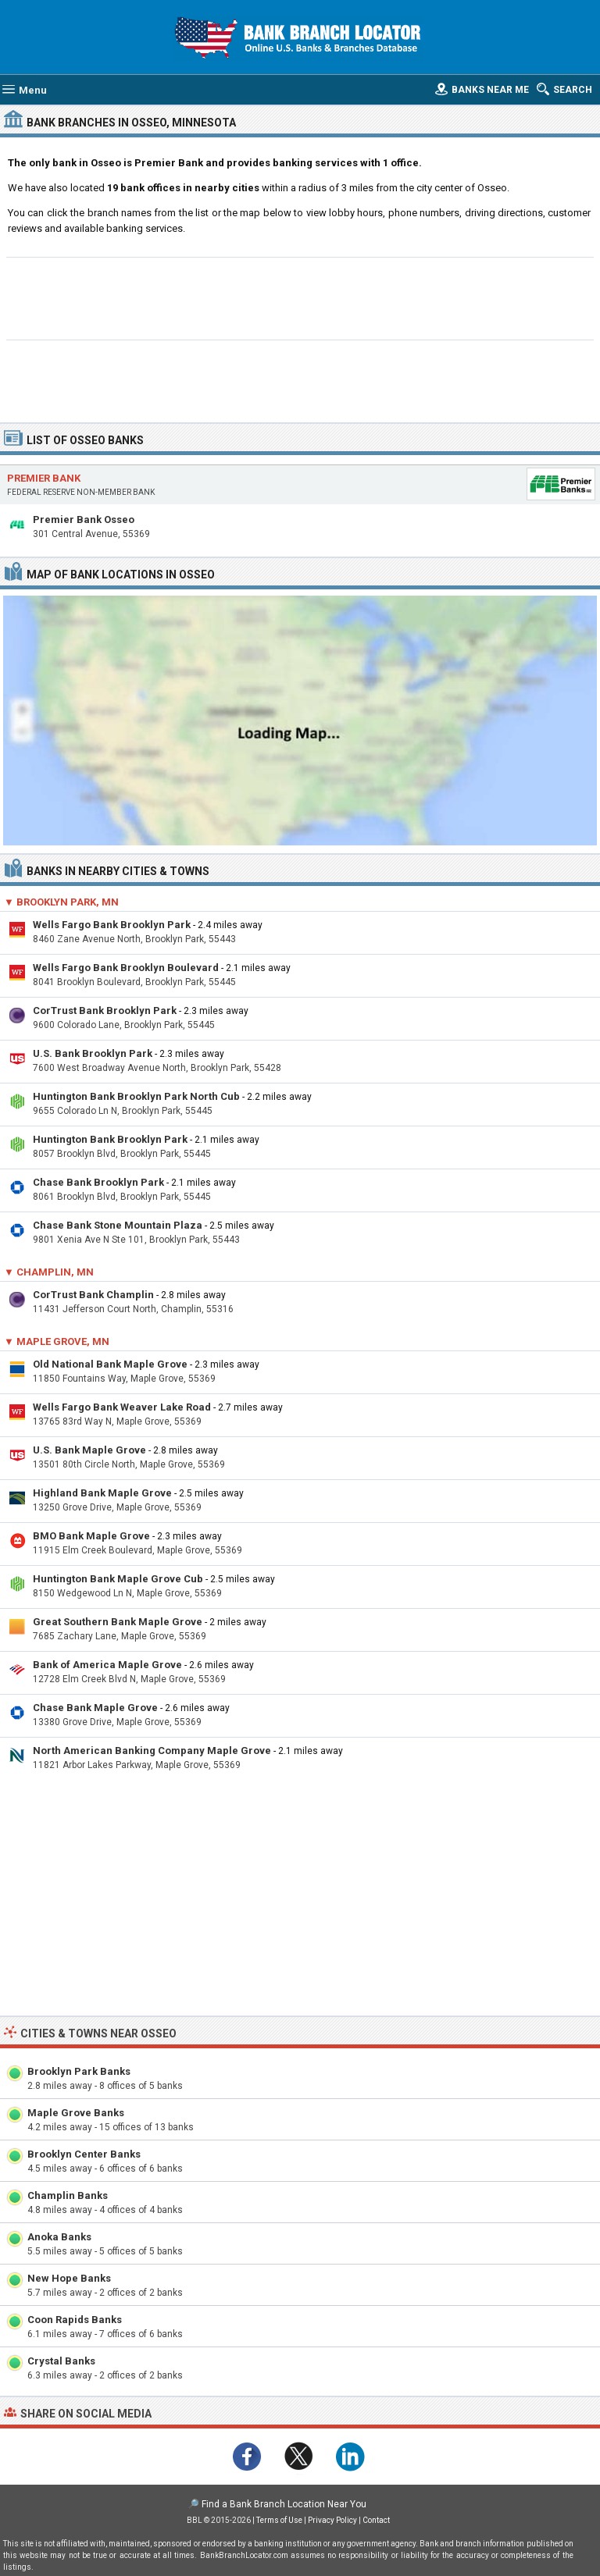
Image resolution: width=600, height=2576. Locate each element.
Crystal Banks (61, 2361)
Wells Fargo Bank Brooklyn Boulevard (126, 967)
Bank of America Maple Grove (107, 1664)
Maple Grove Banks (75, 2113)
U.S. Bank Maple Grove (89, 1450)
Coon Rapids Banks (74, 2319)
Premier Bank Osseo (83, 519)
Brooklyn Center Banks (84, 2154)
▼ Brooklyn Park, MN (61, 902)
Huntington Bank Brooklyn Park (110, 1139)
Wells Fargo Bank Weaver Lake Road (122, 1407)
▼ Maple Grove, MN (56, 1341)
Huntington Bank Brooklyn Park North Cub (136, 1096)
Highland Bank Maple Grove (102, 1493)
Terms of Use (279, 2520)
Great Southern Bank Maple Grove (117, 1622)
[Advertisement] (300, 297)
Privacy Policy (332, 2520)
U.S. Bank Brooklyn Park (92, 1053)
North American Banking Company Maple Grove (152, 1750)
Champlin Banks (67, 2195)
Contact (376, 2520)
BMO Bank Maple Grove (91, 1536)
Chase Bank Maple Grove (95, 1707)
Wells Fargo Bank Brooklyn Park (112, 924)
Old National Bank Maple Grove (110, 1364)
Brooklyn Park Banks (78, 2071)
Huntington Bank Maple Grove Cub (118, 1579)
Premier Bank (43, 478)
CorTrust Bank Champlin (93, 1294)
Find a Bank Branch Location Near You (284, 2504)
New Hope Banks (69, 2278)
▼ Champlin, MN (49, 1272)
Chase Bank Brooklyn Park (98, 1182)
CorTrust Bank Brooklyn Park (105, 1010)
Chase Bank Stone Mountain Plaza (117, 1225)
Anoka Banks (59, 2237)
